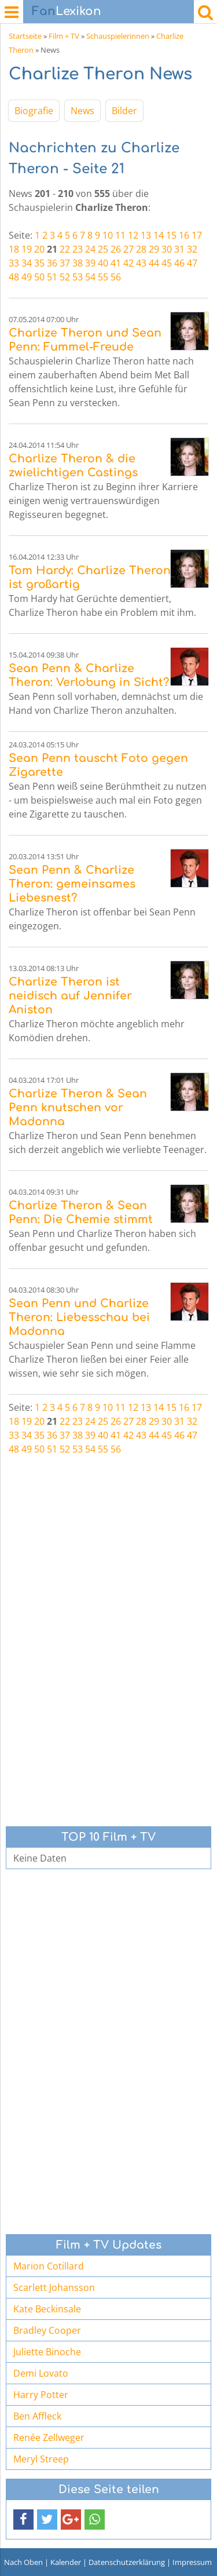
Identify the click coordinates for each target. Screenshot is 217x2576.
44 (154, 263)
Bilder (124, 110)
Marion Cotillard (48, 2266)
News (82, 110)
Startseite (25, 36)
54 (90, 277)
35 (39, 263)
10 (107, 235)
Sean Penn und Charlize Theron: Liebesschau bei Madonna (79, 1317)
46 (179, 263)
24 (90, 249)
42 (128, 263)
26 (116, 249)
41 (116, 263)
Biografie (33, 110)
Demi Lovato (40, 2373)
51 (52, 277)
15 (171, 235)
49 (26, 277)
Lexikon (66, 11)
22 (65, 249)
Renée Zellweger (48, 2437)
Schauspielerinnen (117, 36)
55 (103, 277)
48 (14, 277)
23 (77, 249)
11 (120, 235)
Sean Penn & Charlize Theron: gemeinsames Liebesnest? (72, 884)
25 (103, 249)
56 (116, 277)
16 (184, 235)
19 (26, 249)
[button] (23, 2519)
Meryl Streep (41, 2459)
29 (154, 249)
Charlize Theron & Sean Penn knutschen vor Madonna (78, 1108)
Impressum (192, 2562)
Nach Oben (23, 2562)
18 (14, 249)
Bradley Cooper (47, 2330)
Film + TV (64, 36)
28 (141, 249)
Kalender (65, 2562)
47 (192, 263)
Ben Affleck (37, 2416)
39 (90, 263)
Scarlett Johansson (54, 2287)
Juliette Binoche (47, 2351)
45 (166, 263)
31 (179, 249)
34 (26, 263)
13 (146, 235)
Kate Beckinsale (47, 2309)
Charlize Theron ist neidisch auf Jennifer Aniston (70, 996)
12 (133, 235)
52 (65, 277)
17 (197, 235)
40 (103, 263)
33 (14, 263)
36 (52, 263)
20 (39, 249)
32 (192, 249)
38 (77, 263)
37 (65, 263)
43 (141, 263)
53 (77, 277)
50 (39, 277)
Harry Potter (40, 2394)
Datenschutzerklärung (127, 2562)
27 (128, 249)
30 (166, 249)
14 (158, 235)
